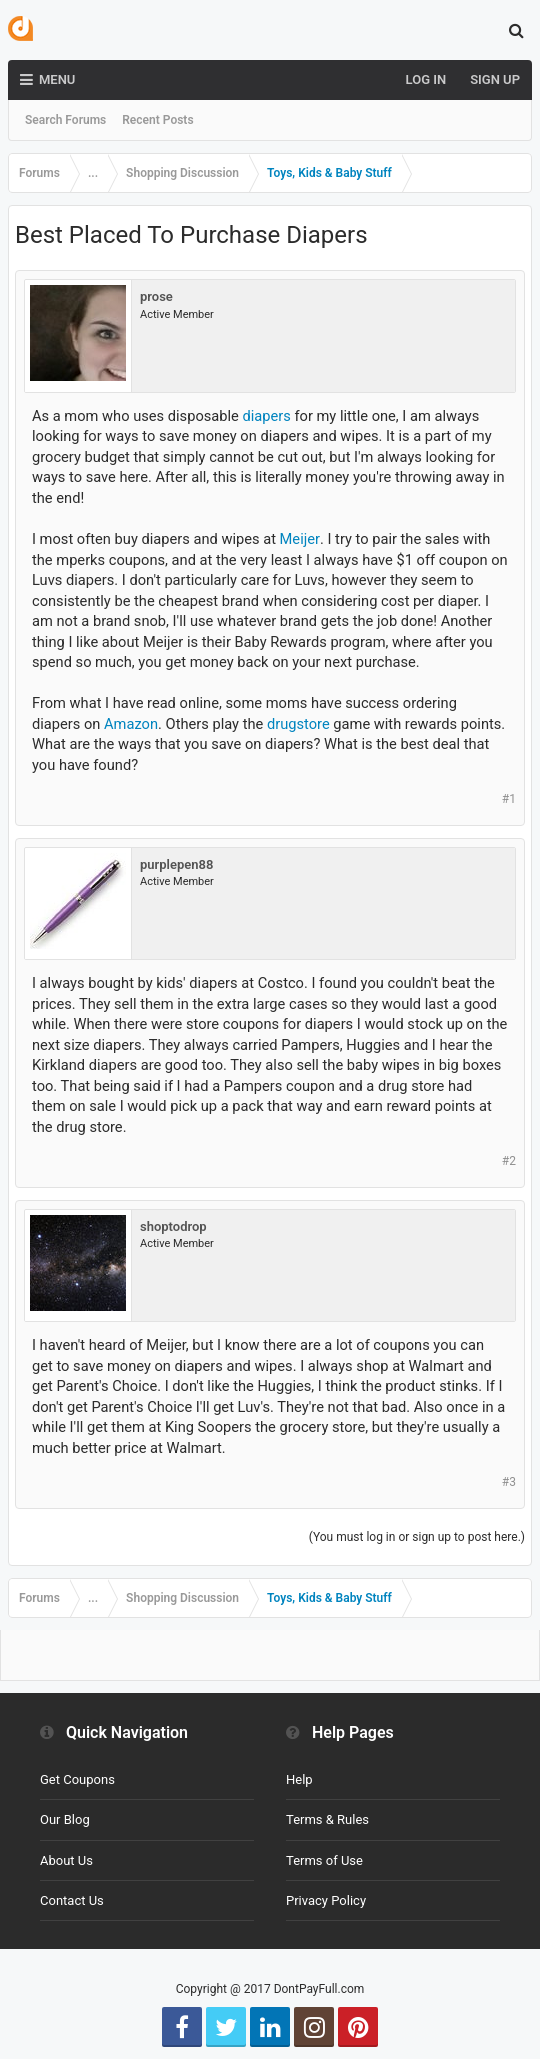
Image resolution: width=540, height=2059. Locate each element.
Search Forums (65, 120)
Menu (47, 80)
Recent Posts (157, 120)
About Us (66, 1860)
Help (299, 1779)
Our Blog (65, 1819)
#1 (509, 799)
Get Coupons (77, 1779)
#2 (509, 1161)
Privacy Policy (326, 1900)
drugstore (298, 724)
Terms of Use (324, 1860)
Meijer (300, 539)
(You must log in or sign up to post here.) (417, 1537)
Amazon (131, 724)
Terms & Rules (327, 1819)
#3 (509, 1482)
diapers (266, 416)
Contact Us (72, 1900)
